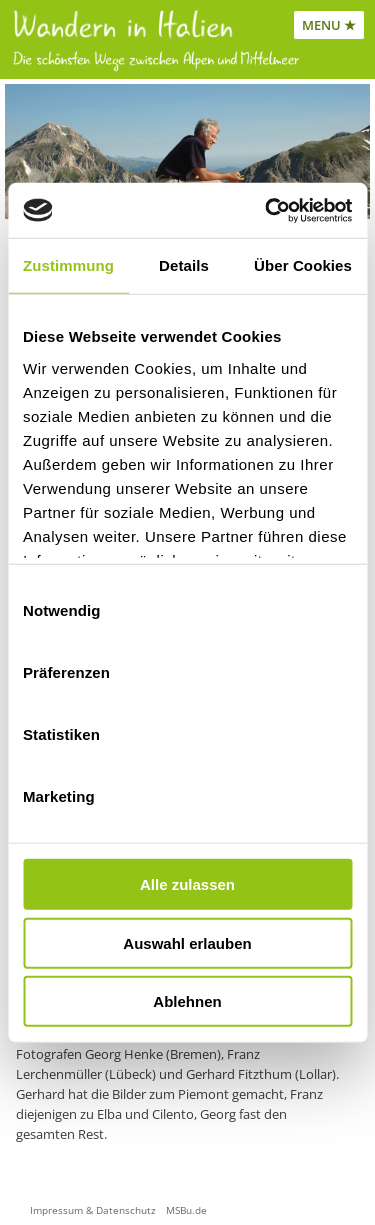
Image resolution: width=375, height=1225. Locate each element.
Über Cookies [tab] (303, 265)
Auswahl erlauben (187, 942)
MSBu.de (186, 1210)
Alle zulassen (187, 884)
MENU (321, 25)
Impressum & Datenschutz (93, 1210)
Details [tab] (184, 265)
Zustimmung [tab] (68, 265)
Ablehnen (187, 1001)
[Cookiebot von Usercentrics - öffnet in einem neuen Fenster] (267, 210)
